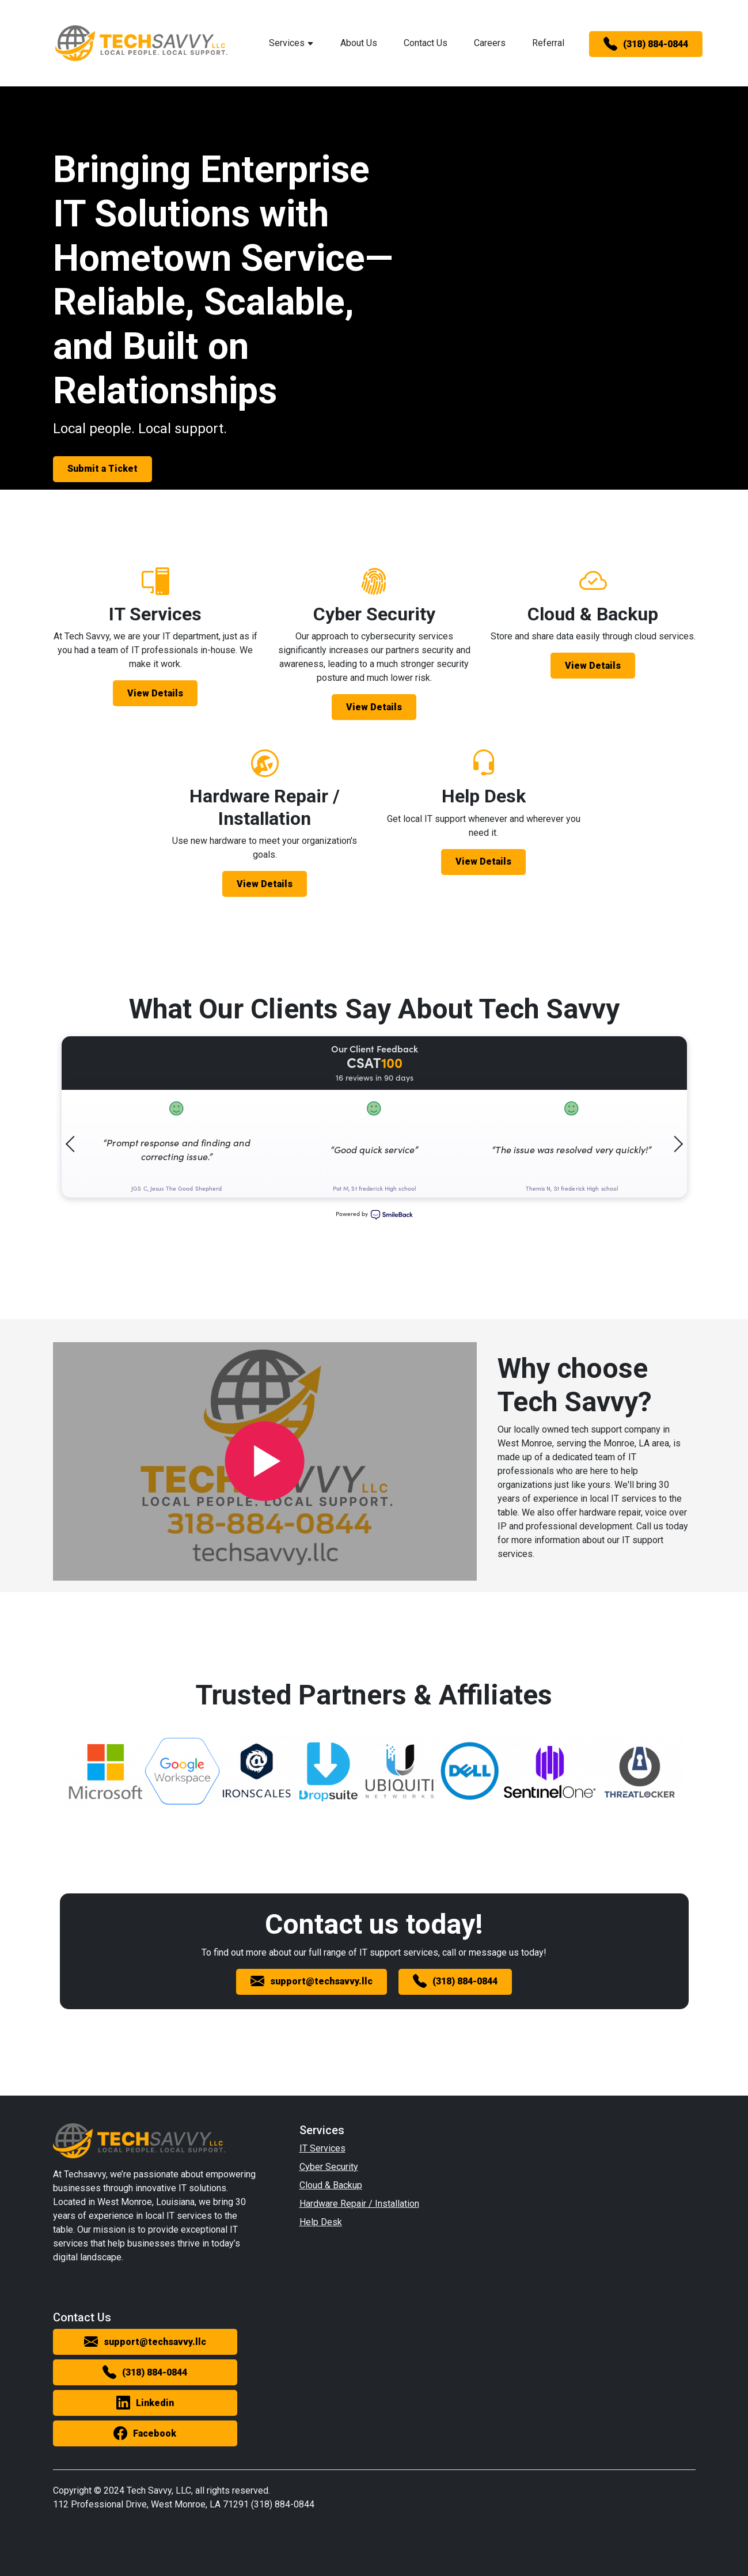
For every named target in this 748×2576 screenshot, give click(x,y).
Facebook (144, 2433)
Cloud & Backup (330, 2185)
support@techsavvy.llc (311, 1981)
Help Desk (320, 2222)
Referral (548, 42)
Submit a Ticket (102, 468)
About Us (358, 42)
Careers (490, 42)
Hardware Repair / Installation (359, 2203)
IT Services (322, 2148)
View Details (155, 693)
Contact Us (425, 42)
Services (291, 42)
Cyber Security (328, 2166)
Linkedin (145, 2403)
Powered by (374, 1215)
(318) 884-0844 (645, 44)
